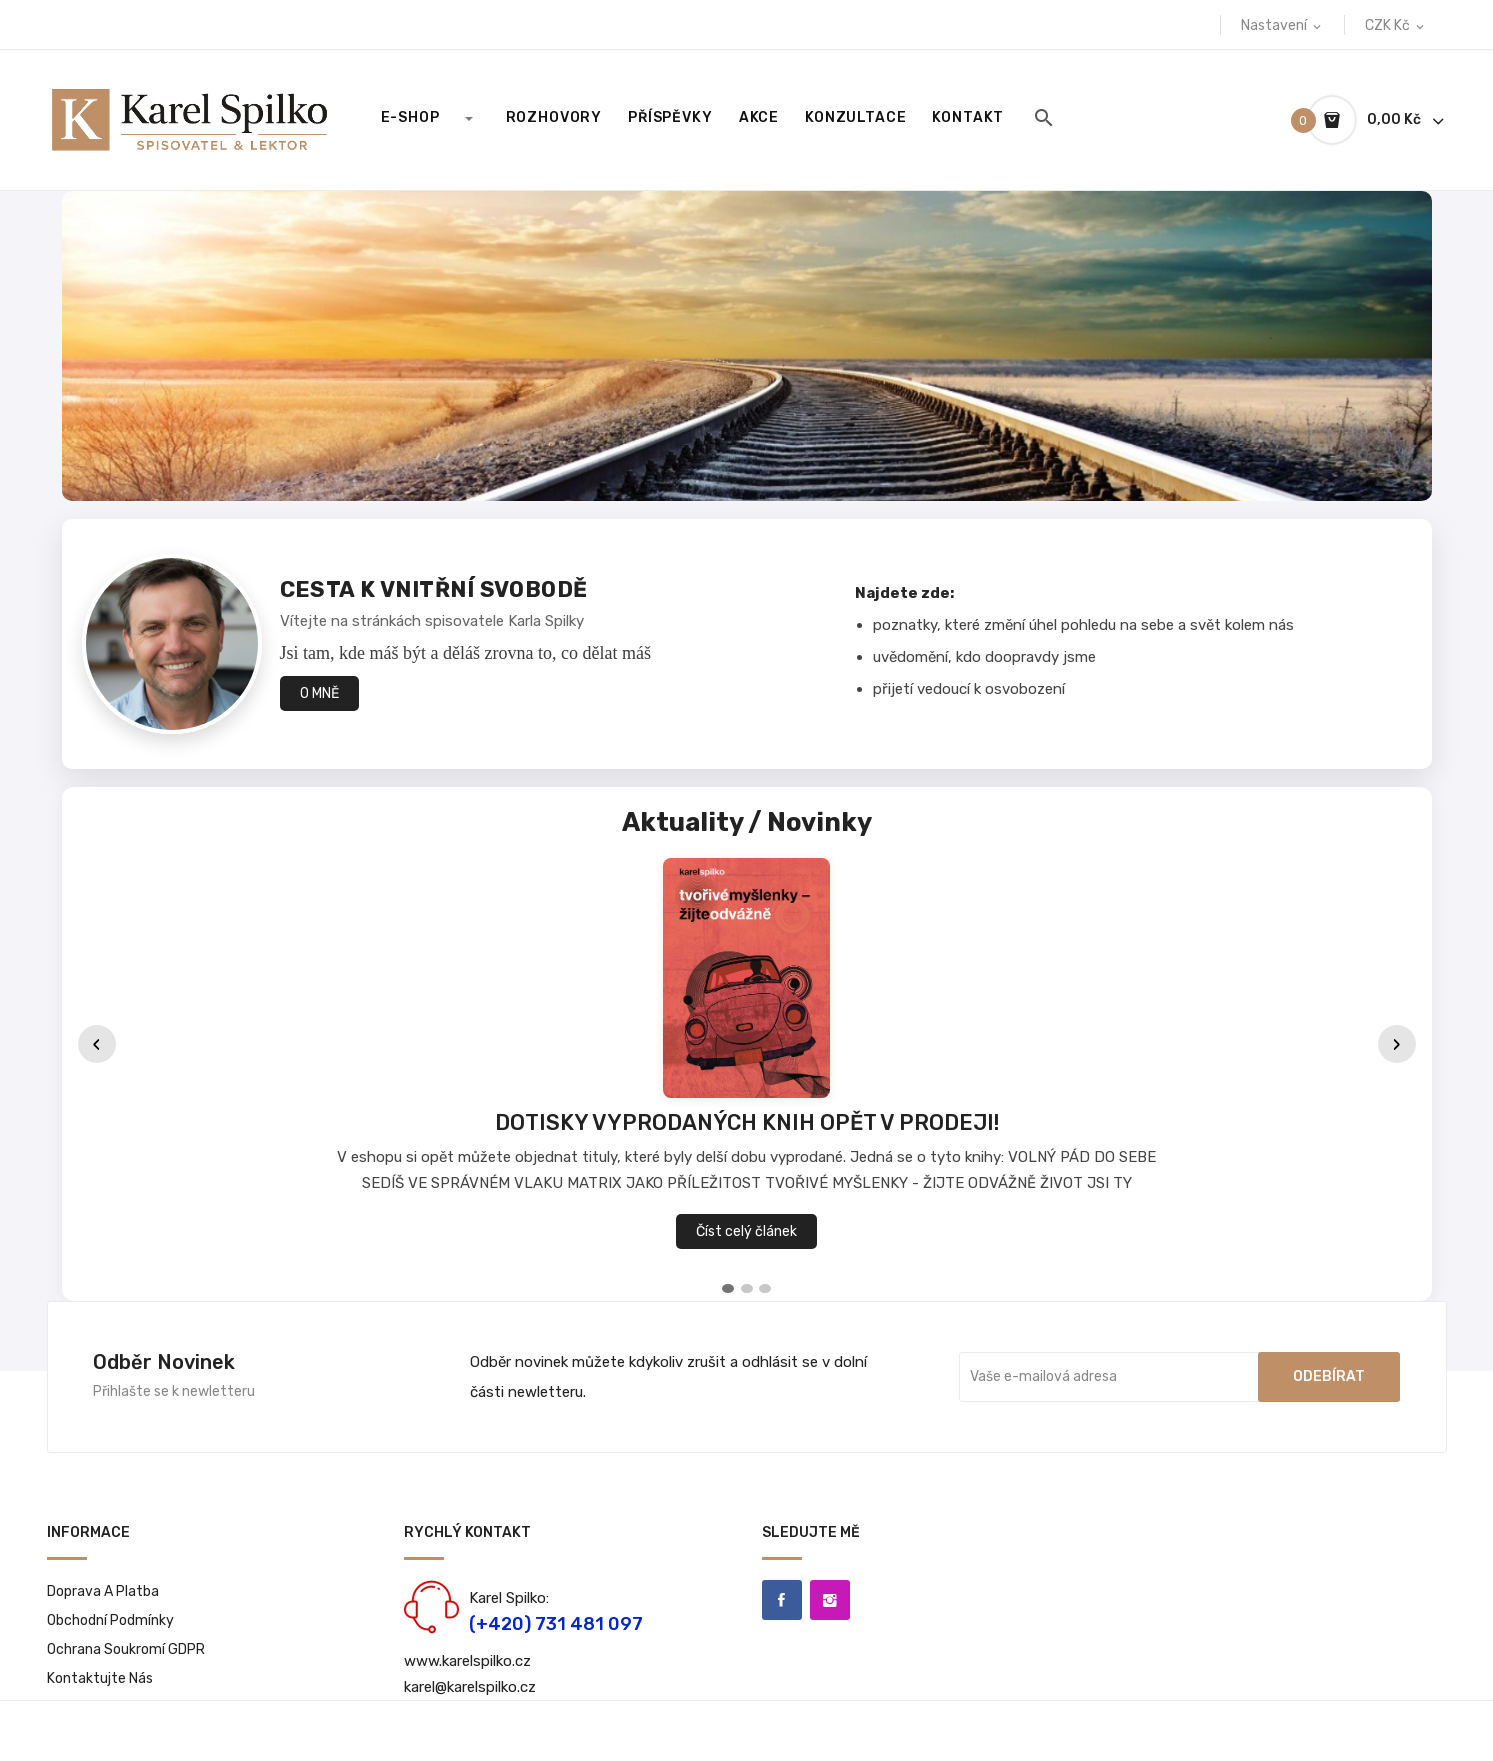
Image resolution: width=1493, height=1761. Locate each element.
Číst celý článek (746, 1231)
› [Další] (1397, 1044)
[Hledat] (1044, 118)
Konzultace (855, 117)
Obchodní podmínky (110, 1620)
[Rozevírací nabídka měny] (1396, 26)
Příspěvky (670, 117)
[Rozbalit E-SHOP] (467, 118)
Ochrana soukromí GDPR (126, 1649)
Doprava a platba (103, 1591)
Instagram (830, 1600)
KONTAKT (968, 117)
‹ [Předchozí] (97, 1044)
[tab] (728, 1288)
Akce (759, 117)
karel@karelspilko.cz (470, 1687)
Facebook (782, 1600)
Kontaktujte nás (100, 1678)
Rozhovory (554, 117)
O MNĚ (319, 693)
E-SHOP (410, 117)
